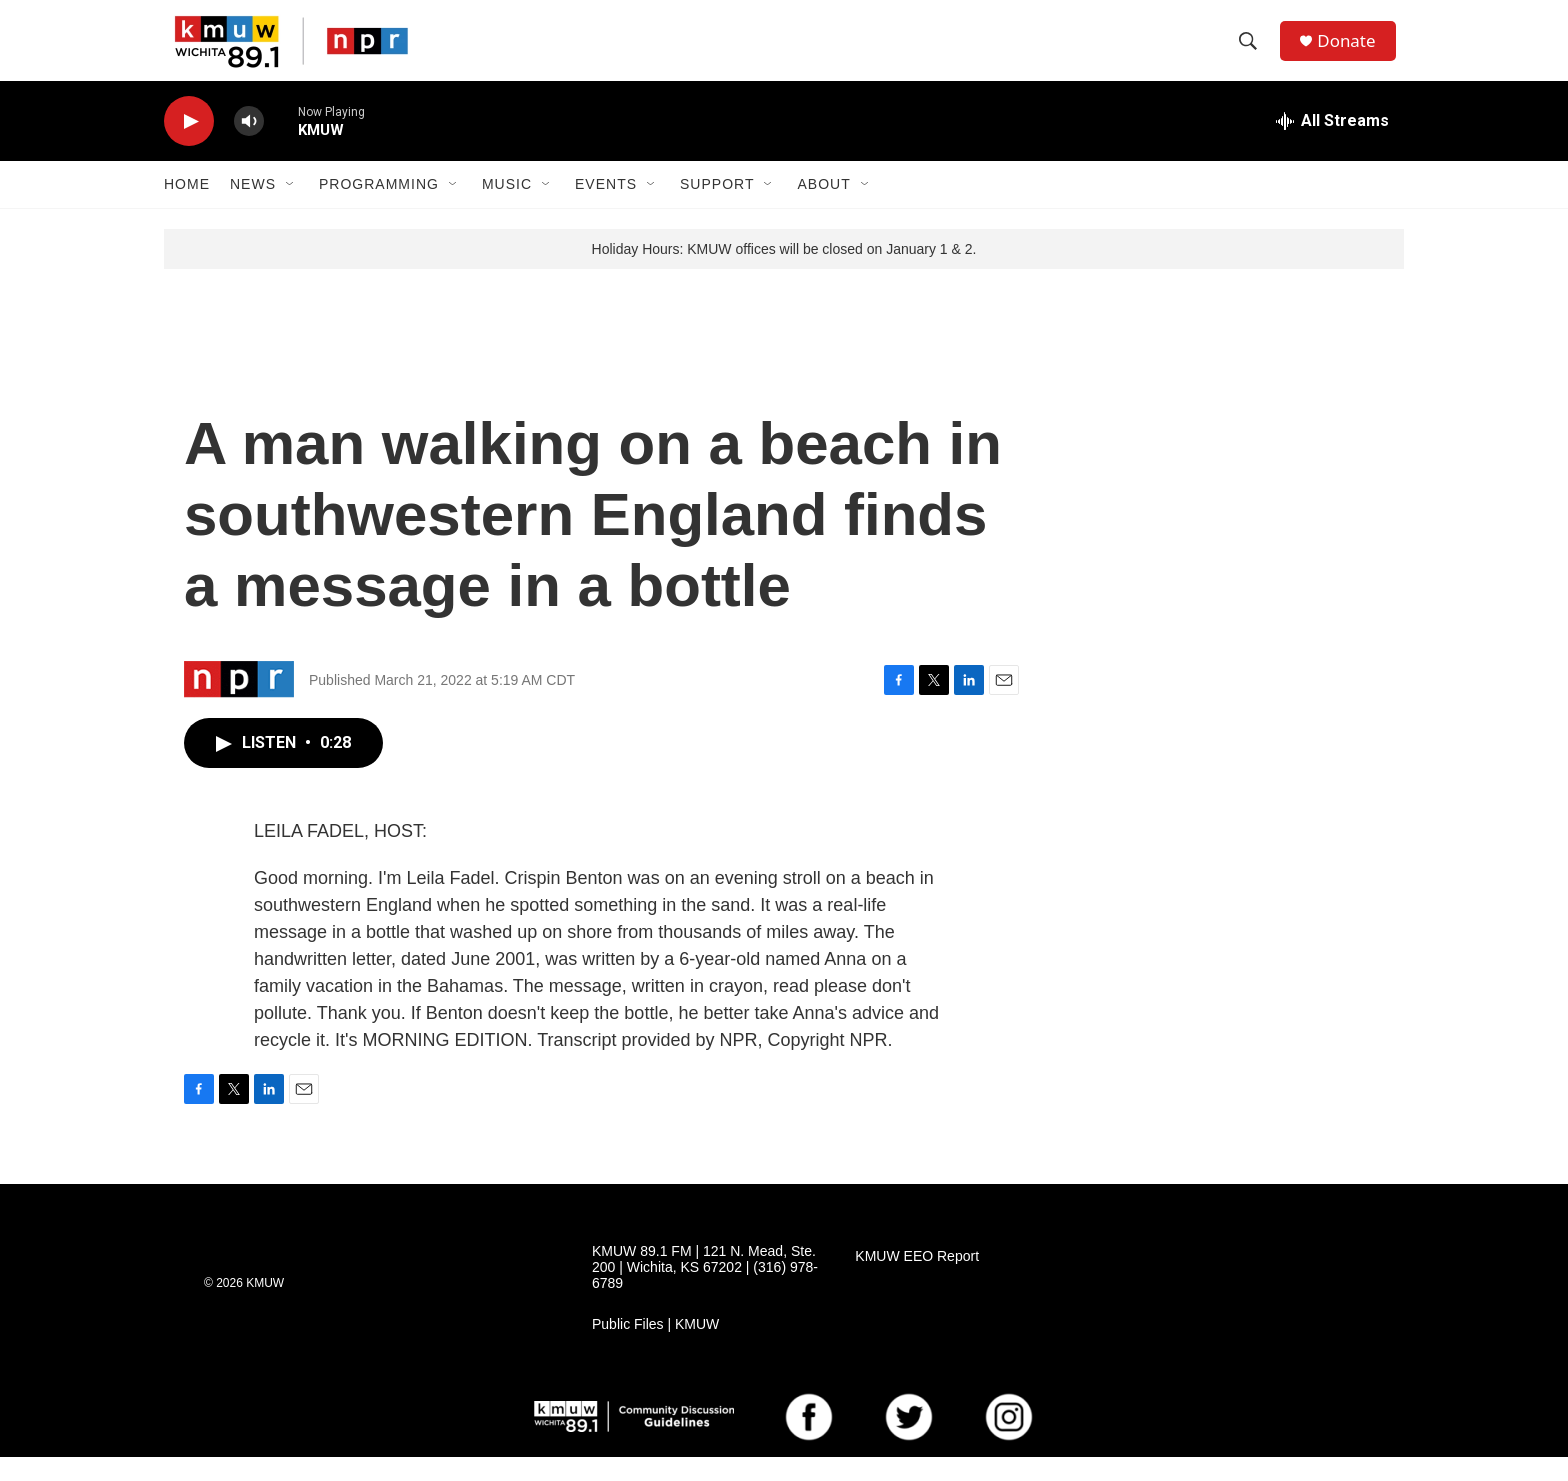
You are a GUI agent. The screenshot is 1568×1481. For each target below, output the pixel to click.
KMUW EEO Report (917, 1280)
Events (606, 208)
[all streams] (1332, 145)
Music (507, 208)
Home (187, 208)
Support (717, 208)
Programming (379, 208)
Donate (1353, 52)
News (253, 208)
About (823, 208)
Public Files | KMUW (655, 1348)
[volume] (249, 145)
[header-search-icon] (1253, 53)
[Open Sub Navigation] (291, 208)
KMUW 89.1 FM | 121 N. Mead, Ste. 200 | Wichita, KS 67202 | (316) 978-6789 (705, 1291)
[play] (189, 145)
